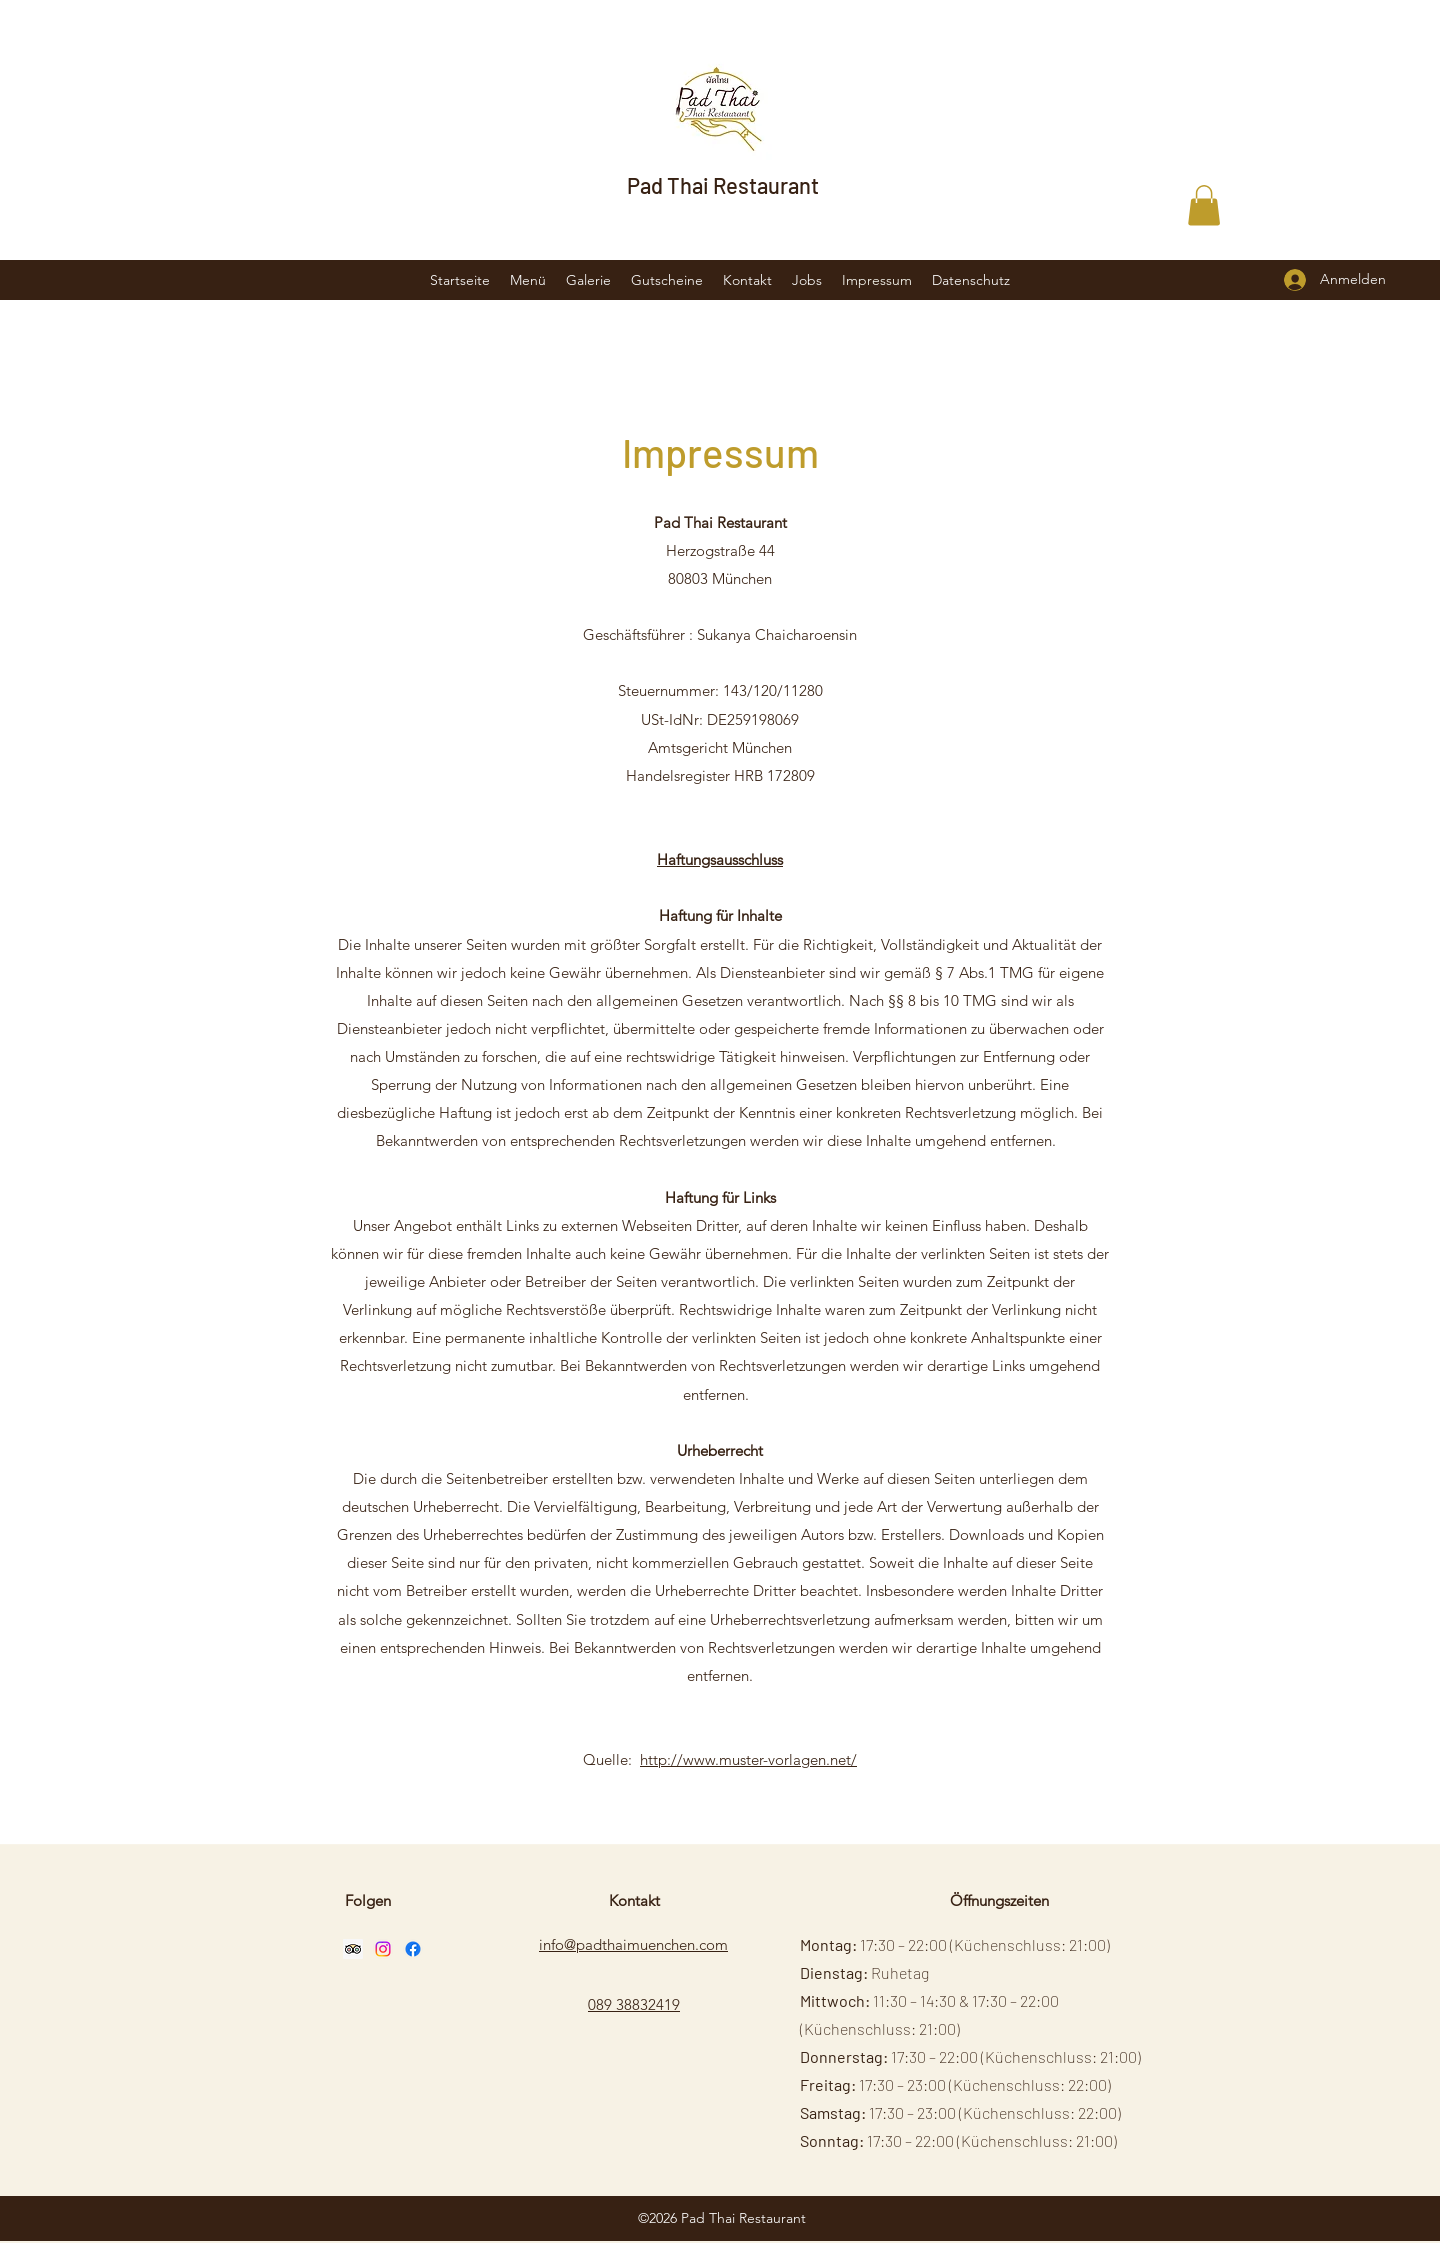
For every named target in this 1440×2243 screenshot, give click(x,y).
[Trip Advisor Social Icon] (353, 1949)
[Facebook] (413, 1949)
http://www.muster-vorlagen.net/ (748, 1759)
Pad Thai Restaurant (723, 185)
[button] (1204, 205)
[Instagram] (383, 1949)
